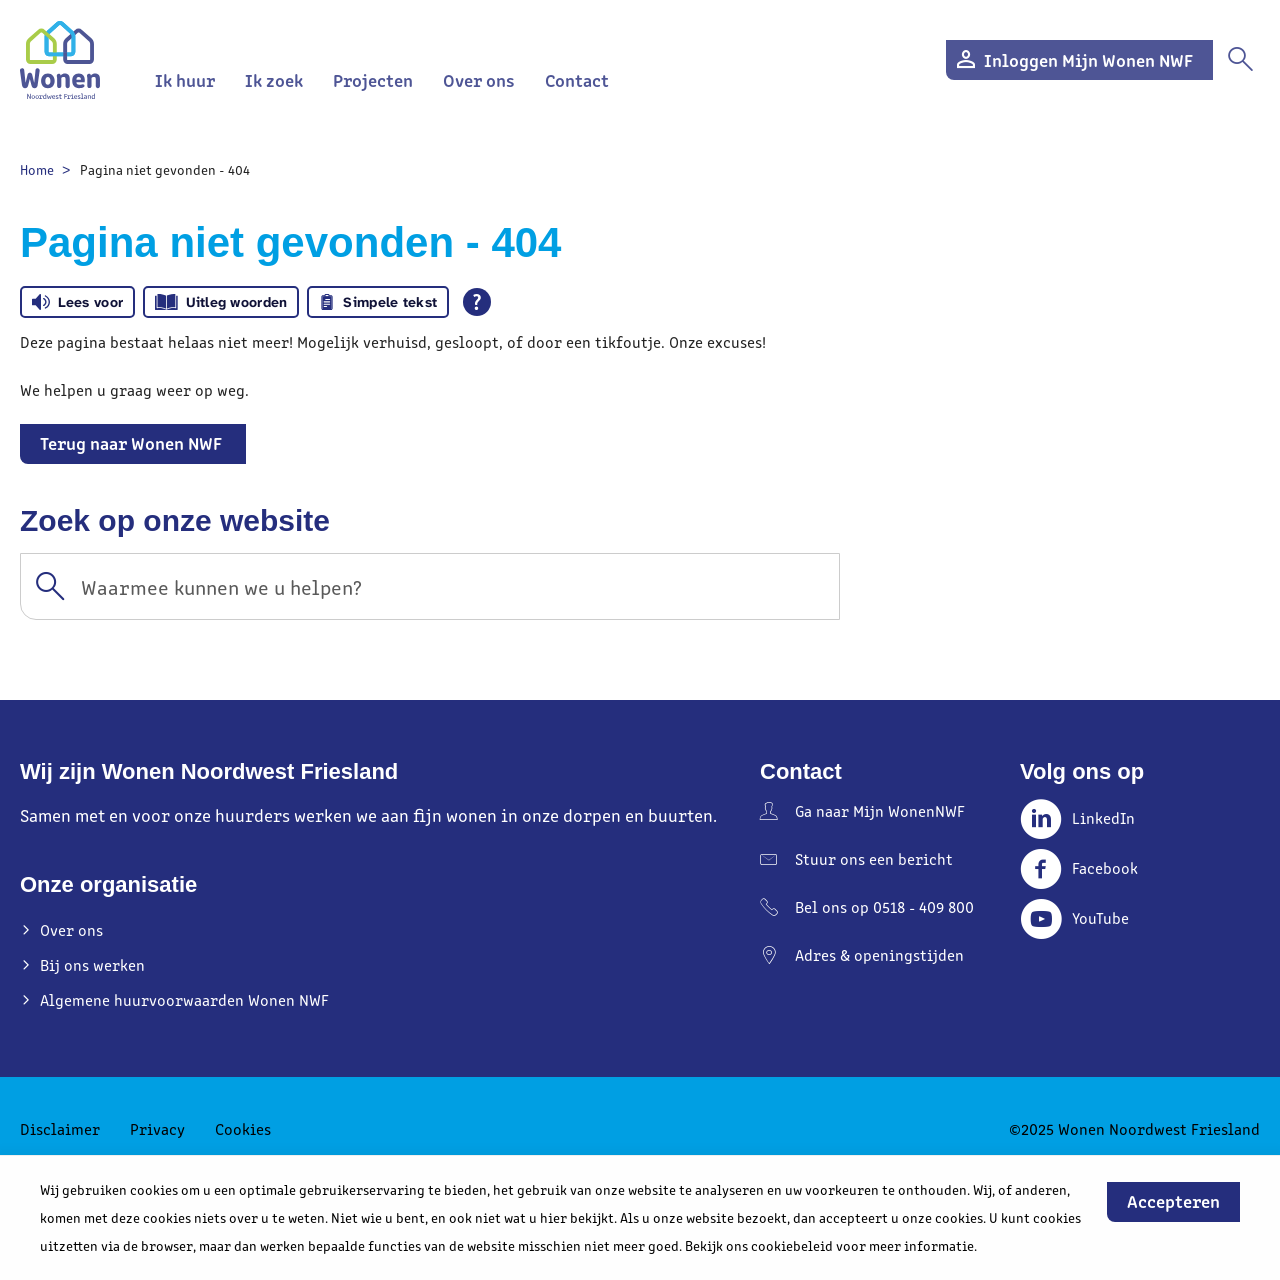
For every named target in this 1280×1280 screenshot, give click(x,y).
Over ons (479, 79)
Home (37, 169)
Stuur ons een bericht (874, 858)
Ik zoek (274, 79)
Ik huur (185, 79)
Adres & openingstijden (879, 954)
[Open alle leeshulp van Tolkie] (477, 302)
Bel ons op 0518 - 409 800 (884, 906)
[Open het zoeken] (1240, 60)
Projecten (373, 79)
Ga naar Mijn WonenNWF (880, 810)
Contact (577, 79)
